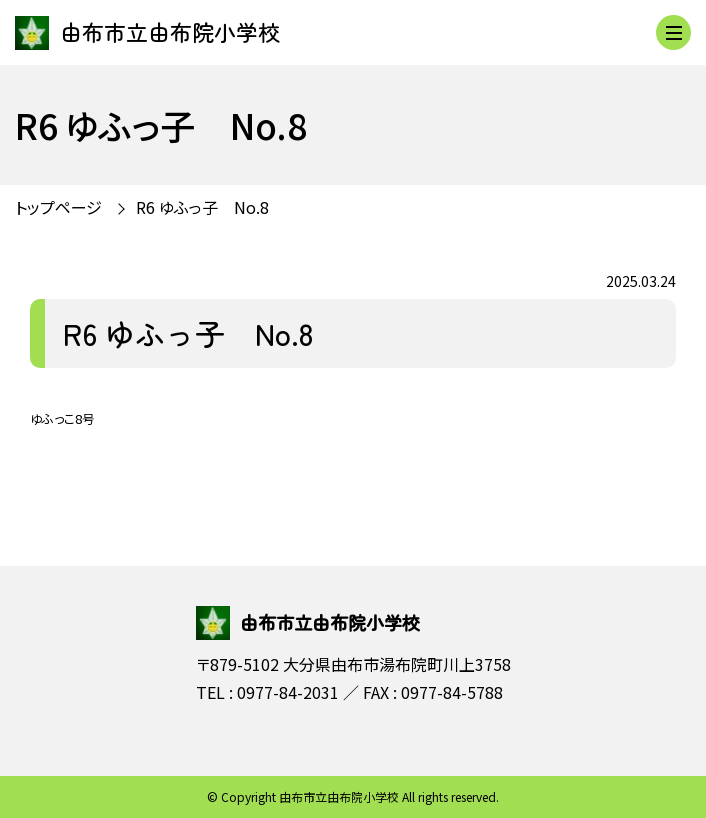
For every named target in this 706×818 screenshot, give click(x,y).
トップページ (58, 207)
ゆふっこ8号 (62, 418)
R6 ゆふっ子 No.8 (202, 207)
